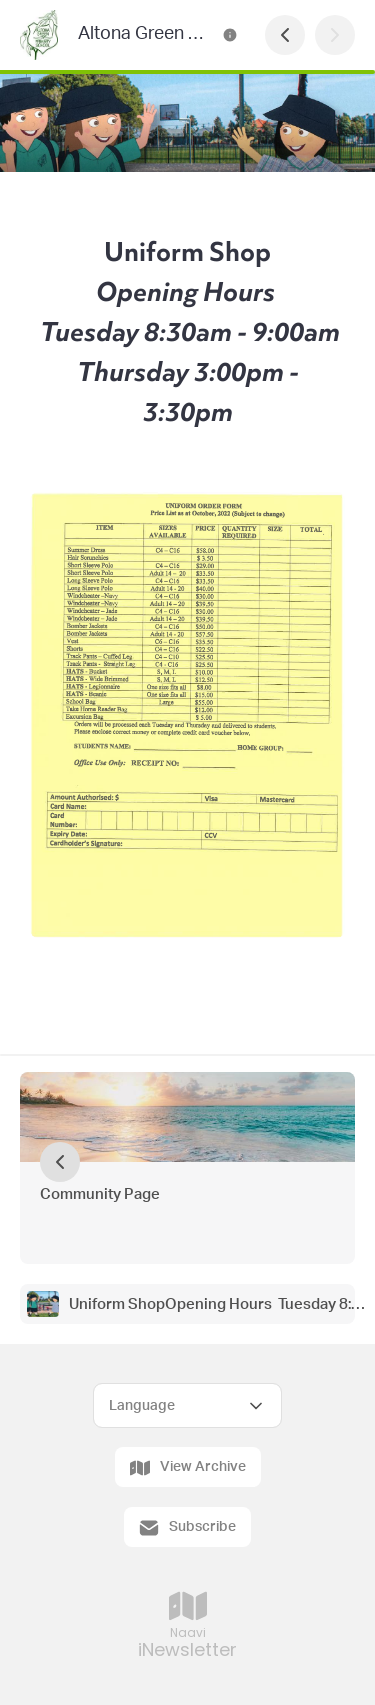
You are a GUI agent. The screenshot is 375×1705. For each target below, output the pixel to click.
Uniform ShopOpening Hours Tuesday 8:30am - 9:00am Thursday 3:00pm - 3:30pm (219, 1304)
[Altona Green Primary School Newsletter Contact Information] (230, 35)
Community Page (100, 1194)
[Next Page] (335, 35)
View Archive (188, 1468)
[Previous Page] (285, 35)
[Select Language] (187, 1405)
